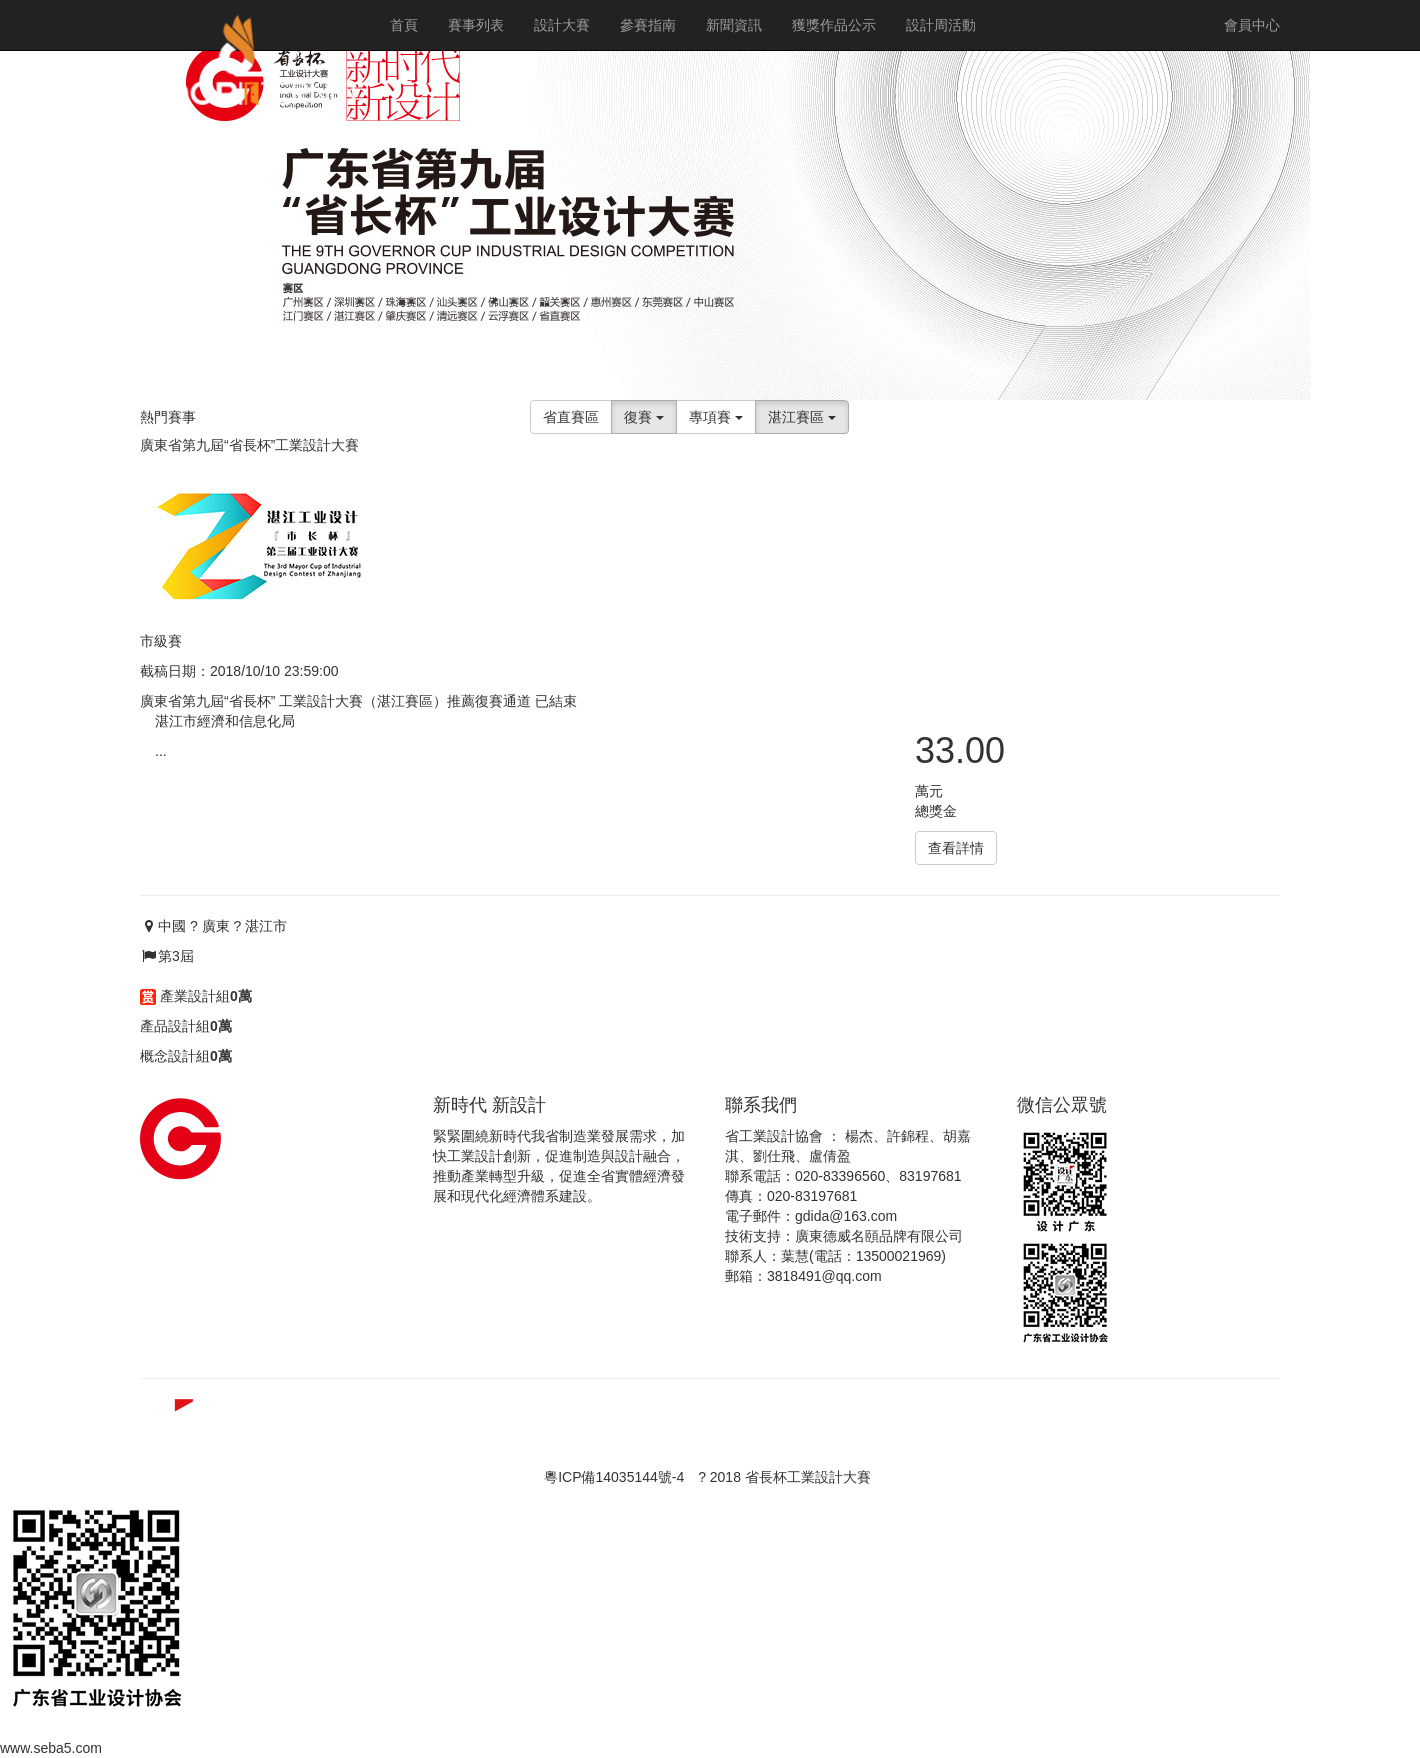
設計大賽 (562, 25)
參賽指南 (648, 25)
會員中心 (1252, 25)
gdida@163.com (846, 1216)
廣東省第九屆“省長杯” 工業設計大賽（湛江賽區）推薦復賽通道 (335, 701)
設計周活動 (941, 25)
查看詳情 (956, 848)
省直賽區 (571, 417)
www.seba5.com (51, 1748)
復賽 (644, 417)
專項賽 (716, 417)
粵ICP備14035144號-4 (614, 1477)
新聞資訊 (734, 25)
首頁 (404, 25)
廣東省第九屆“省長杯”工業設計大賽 (249, 445)
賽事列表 (476, 25)
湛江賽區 (802, 417)
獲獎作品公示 (834, 25)
